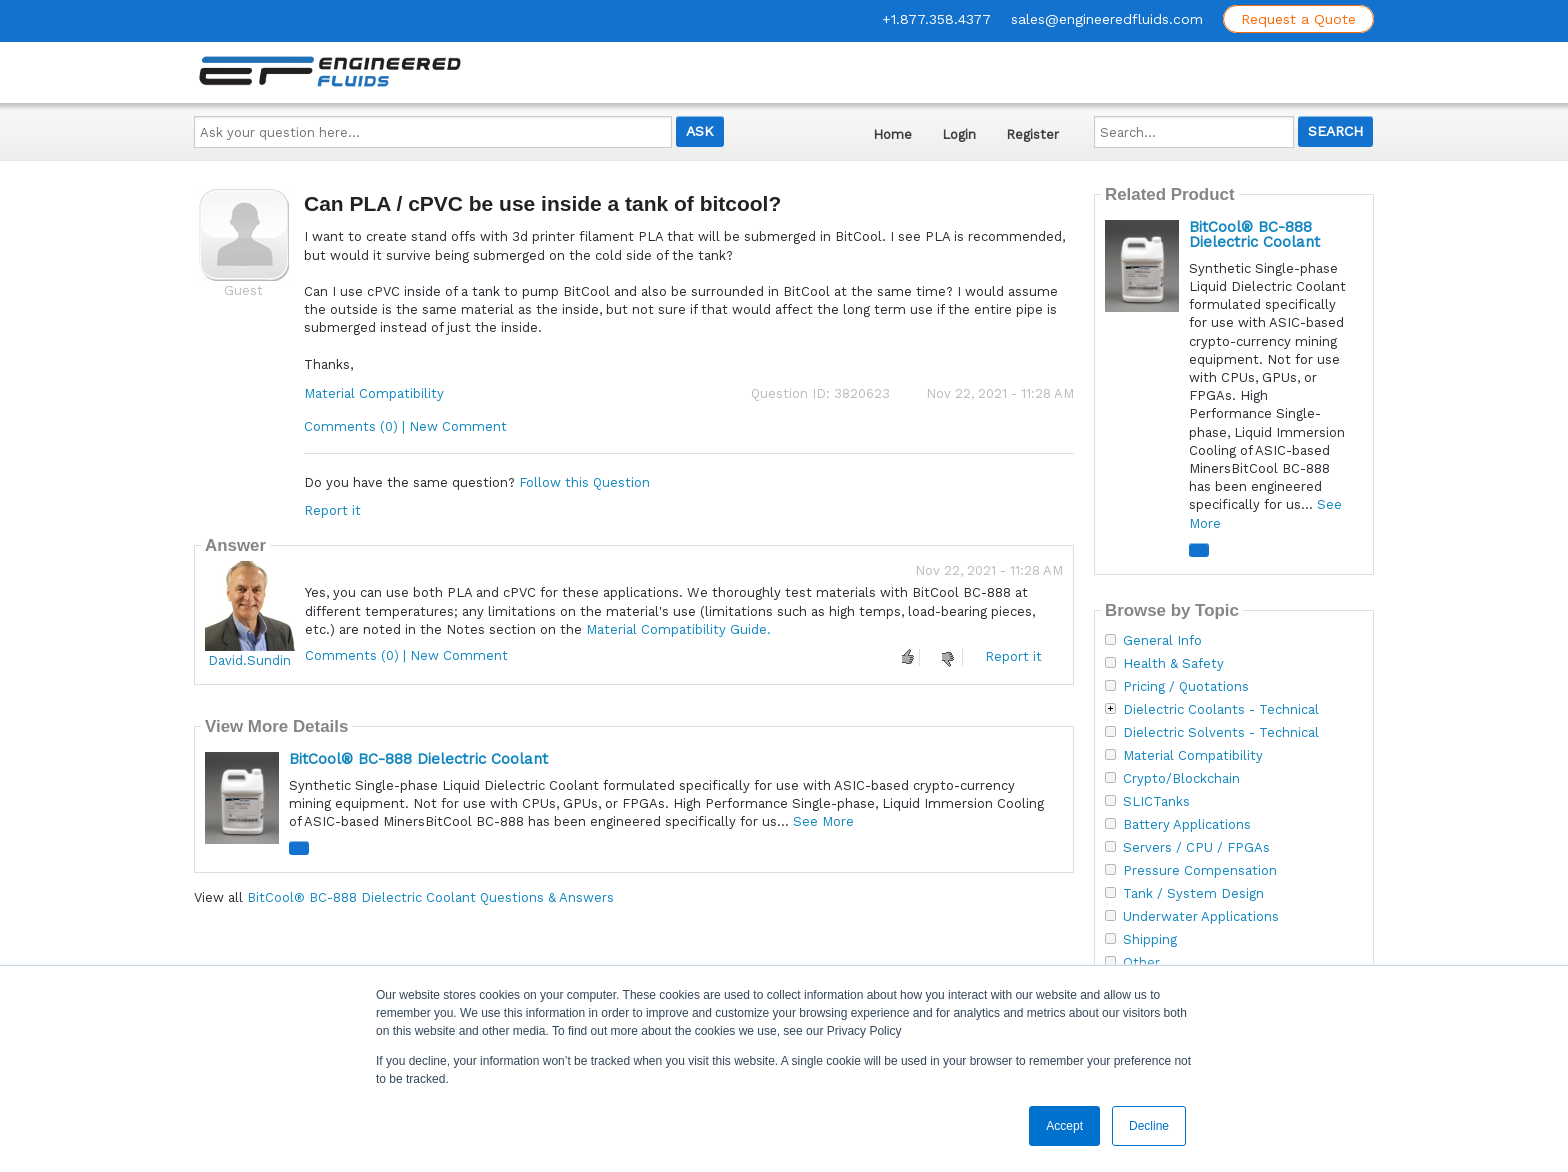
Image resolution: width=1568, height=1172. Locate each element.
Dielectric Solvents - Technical (1221, 733)
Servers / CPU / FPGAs (1196, 848)
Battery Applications (1187, 825)
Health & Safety (1173, 664)
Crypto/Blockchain (1181, 779)
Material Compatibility (374, 393)
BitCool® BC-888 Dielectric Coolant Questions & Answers (430, 897)
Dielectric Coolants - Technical (1221, 710)
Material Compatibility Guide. (678, 629)
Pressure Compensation (1200, 871)
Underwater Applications (1201, 917)
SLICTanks (1156, 802)
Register (1032, 134)
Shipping (1150, 940)
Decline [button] (1149, 1126)
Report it (332, 510)
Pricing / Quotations (1186, 687)
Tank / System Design (1193, 894)
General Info (1162, 641)
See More (823, 821)
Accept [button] (1064, 1126)
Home (892, 134)
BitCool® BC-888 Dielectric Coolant (418, 759)
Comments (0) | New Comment (405, 426)
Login (959, 134)
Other (1141, 963)
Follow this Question (584, 482)
